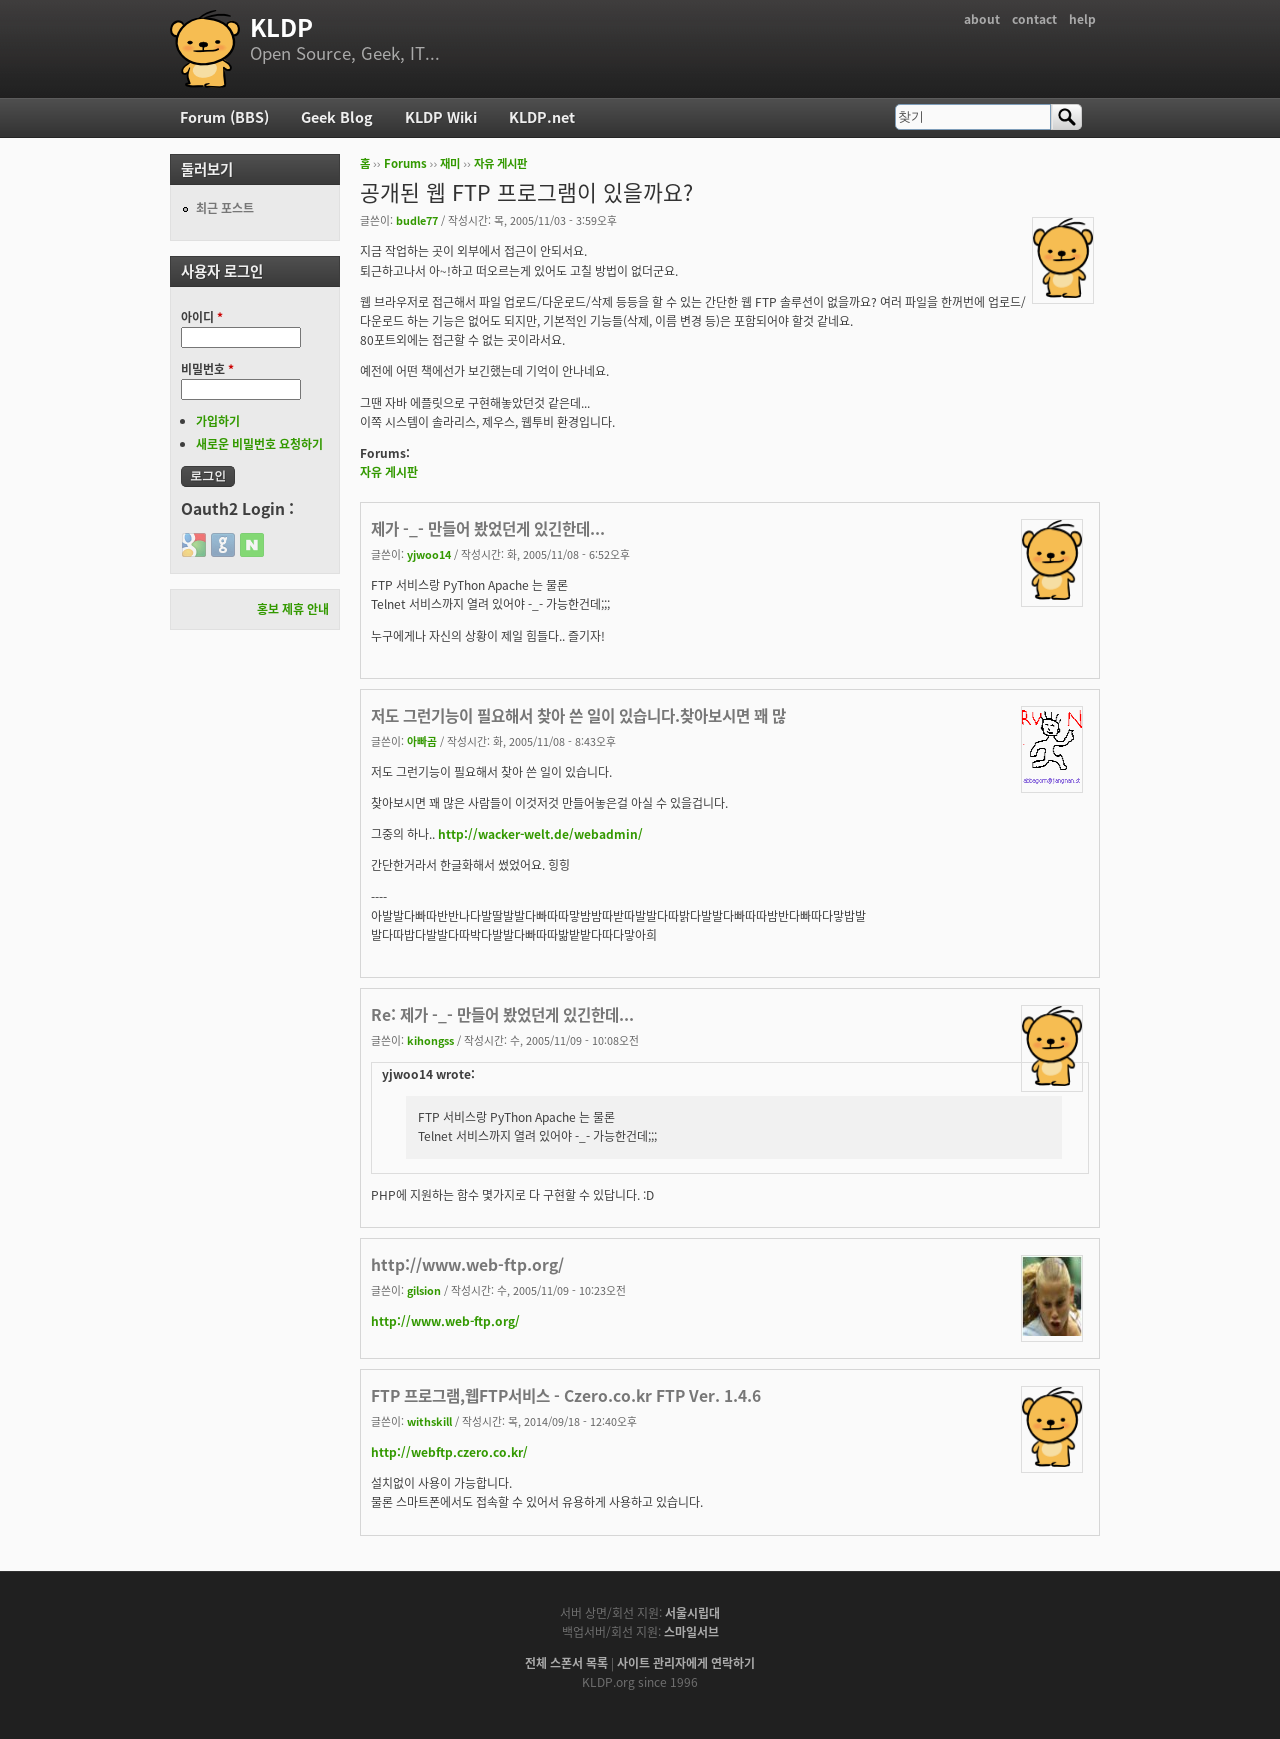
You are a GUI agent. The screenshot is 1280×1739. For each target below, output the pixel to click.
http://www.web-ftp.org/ (467, 1264)
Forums (405, 163)
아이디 (202, 317)
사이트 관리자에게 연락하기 (686, 1663)
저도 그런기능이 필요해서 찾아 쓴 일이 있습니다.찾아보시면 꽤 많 (578, 715)
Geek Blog (337, 117)
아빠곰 (422, 741)
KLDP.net (542, 117)
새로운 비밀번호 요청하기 (259, 444)
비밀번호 (207, 369)
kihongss (430, 1040)
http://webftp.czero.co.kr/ (449, 1452)
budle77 (417, 220)
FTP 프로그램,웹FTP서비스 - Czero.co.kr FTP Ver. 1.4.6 (566, 1395)
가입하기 (218, 421)
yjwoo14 (429, 554)
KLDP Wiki (441, 117)
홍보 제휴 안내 (293, 609)
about (982, 19)
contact (1034, 19)
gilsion (424, 1290)
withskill (429, 1421)
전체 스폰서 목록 (566, 1663)
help (1082, 19)
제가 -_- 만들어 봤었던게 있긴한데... (488, 528)
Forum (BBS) (224, 117)
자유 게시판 (500, 163)
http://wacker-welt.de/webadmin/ (540, 834)
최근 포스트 (225, 208)
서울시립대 (692, 1613)
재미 (450, 163)
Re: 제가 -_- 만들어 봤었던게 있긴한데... (502, 1014)
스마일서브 (691, 1632)
